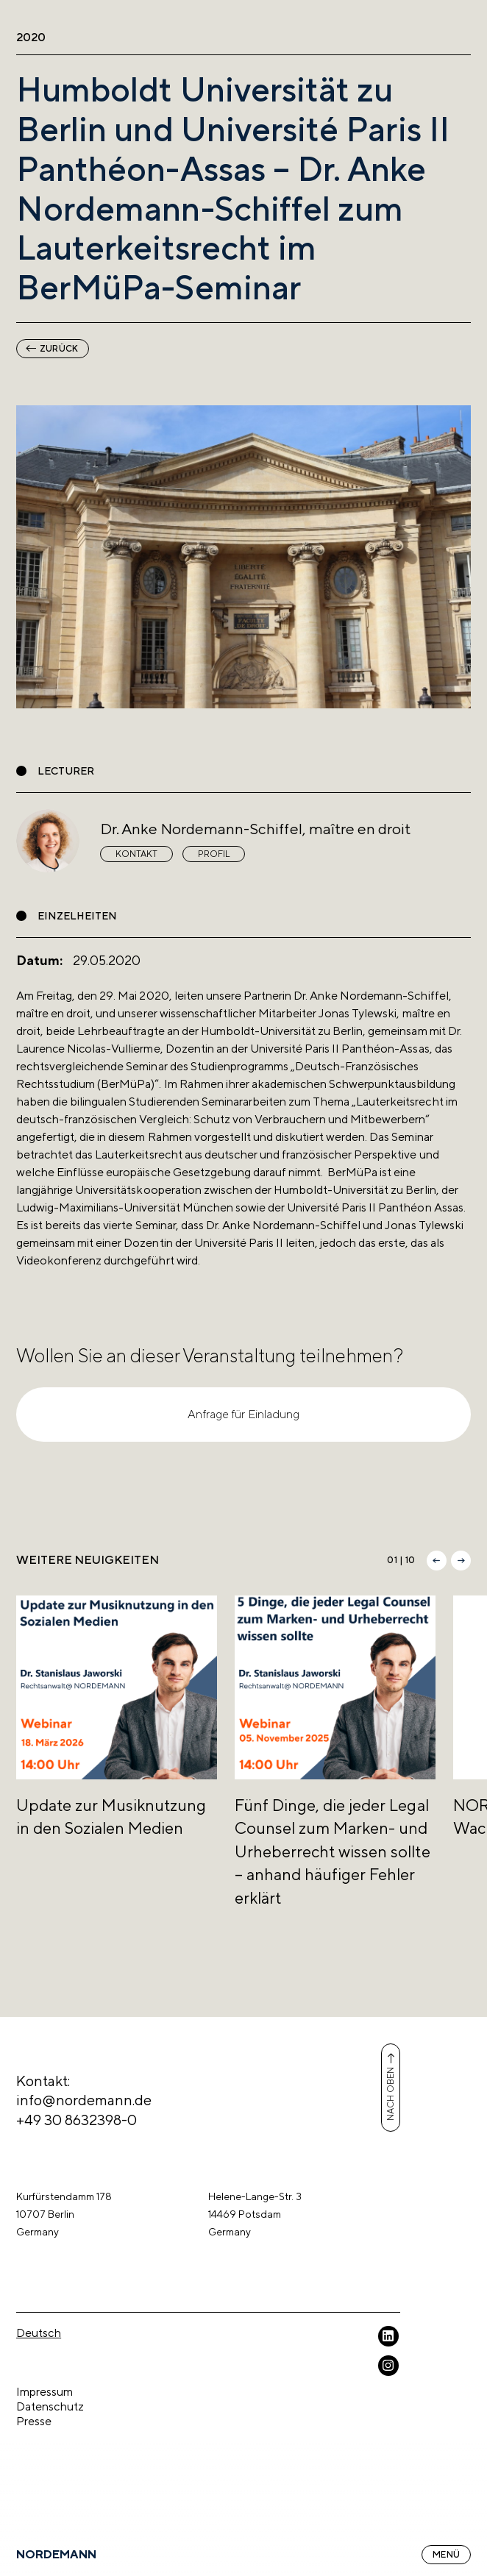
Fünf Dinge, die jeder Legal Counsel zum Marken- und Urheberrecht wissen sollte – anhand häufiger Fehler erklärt (332, 1851)
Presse (33, 2421)
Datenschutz (50, 2406)
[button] (437, 1560)
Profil (214, 854)
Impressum (44, 2392)
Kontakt (136, 854)
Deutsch (38, 2333)
